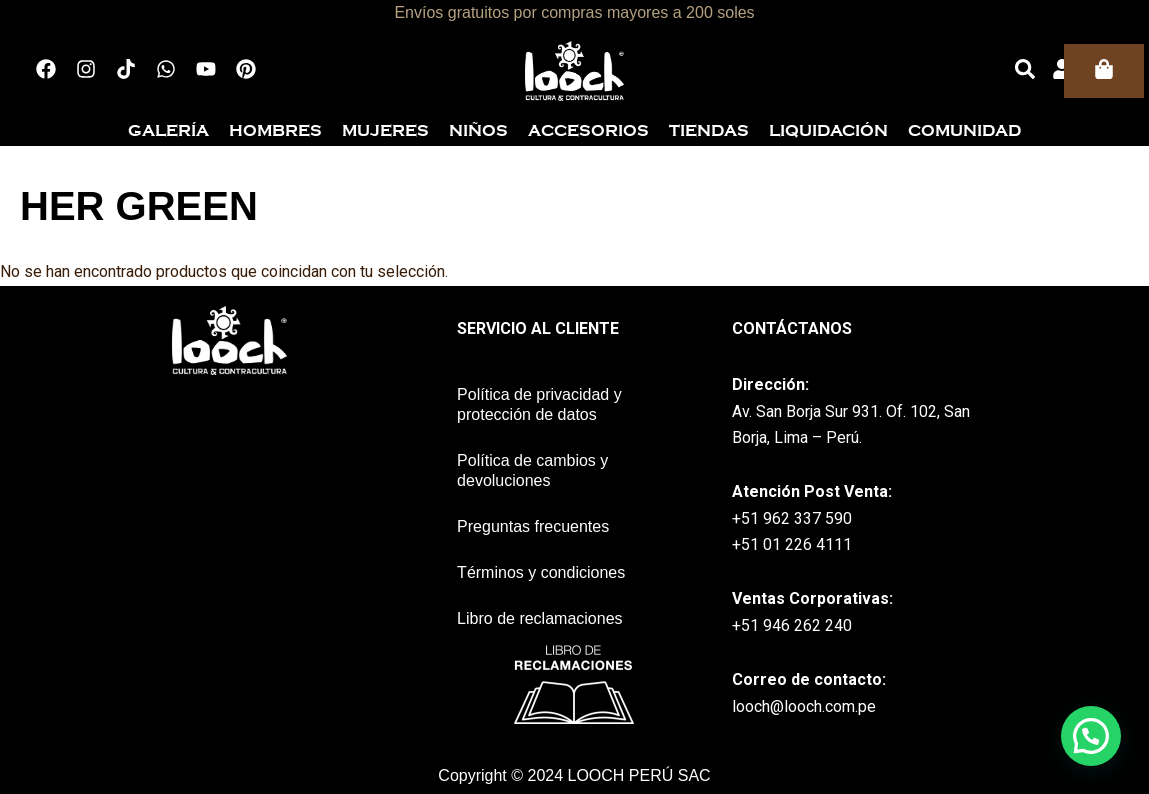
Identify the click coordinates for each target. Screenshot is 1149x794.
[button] (1091, 736)
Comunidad (964, 131)
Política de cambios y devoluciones (532, 470)
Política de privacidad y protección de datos (539, 404)
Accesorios (588, 131)
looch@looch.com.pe (804, 706)
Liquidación (828, 131)
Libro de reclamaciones (539, 618)
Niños (478, 131)
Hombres (275, 131)
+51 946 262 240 (792, 625)
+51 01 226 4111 (792, 544)
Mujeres (385, 131)
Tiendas (709, 131)
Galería (168, 131)
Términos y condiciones (541, 572)
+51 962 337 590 (792, 518)
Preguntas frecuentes (533, 526)
